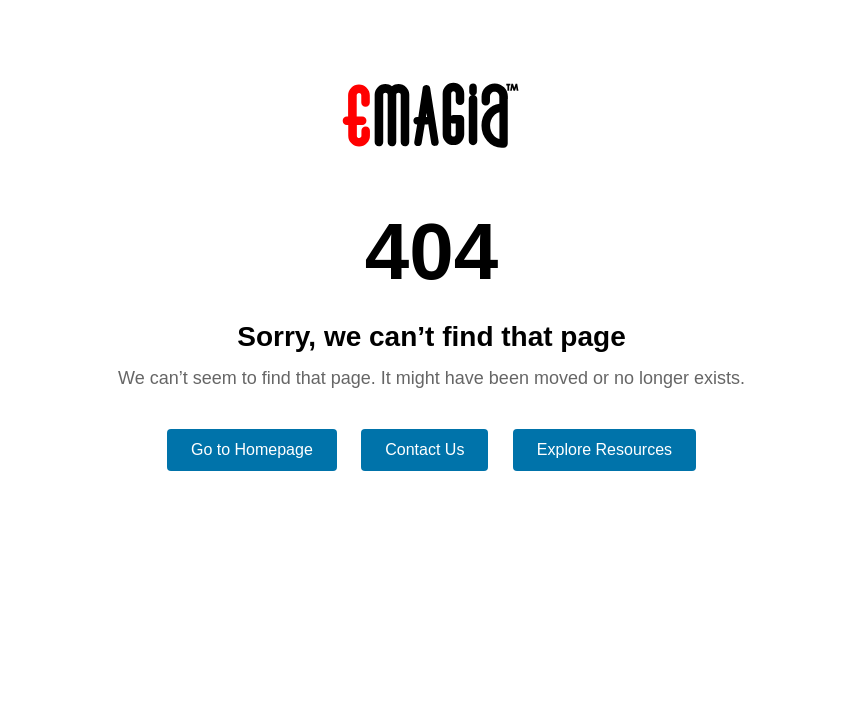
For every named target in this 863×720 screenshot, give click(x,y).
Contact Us (424, 449)
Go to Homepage (252, 449)
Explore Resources (604, 449)
